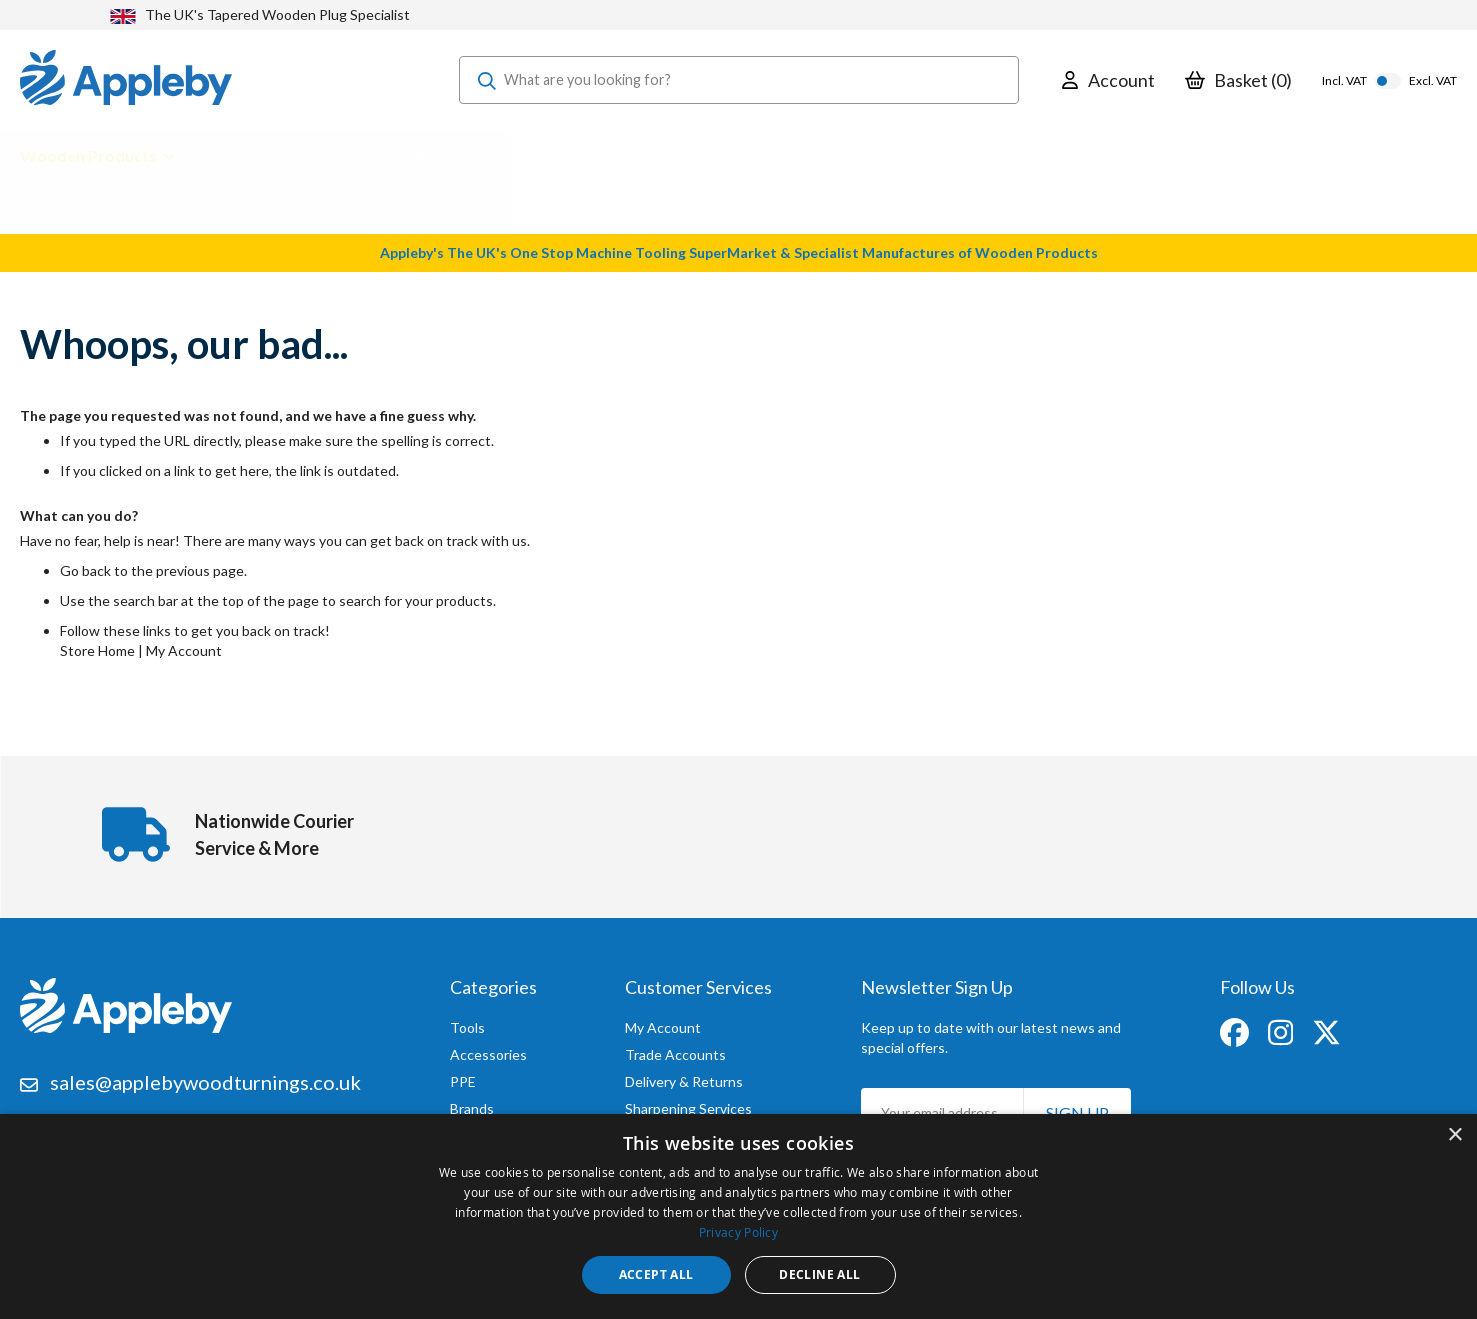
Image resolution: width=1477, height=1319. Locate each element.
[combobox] (739, 80)
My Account (184, 650)
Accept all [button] (656, 1274)
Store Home (97, 650)
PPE (463, 1076)
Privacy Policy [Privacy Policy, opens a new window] (738, 1232)
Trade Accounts (675, 1049)
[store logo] (126, 80)
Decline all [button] (819, 1274)
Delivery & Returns (684, 1076)
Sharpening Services (688, 1103)
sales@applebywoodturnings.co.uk (205, 1077)
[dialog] (738, 1216)
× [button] (1454, 1135)
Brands (472, 1103)
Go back (85, 570)
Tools (467, 1022)
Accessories (488, 1049)
